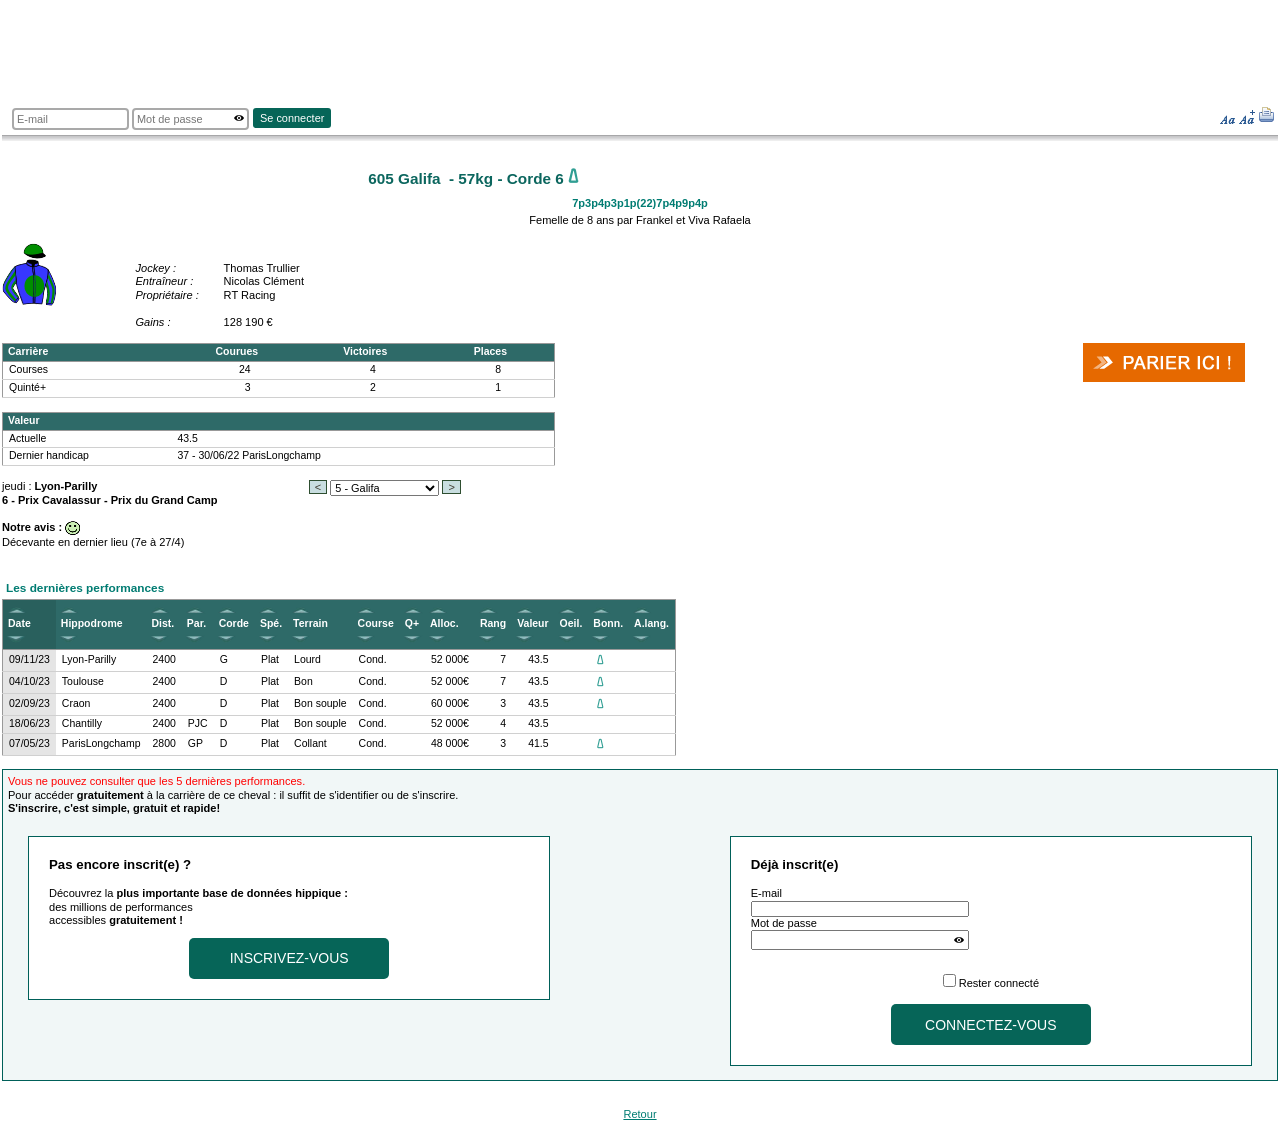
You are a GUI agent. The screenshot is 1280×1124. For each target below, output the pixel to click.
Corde (234, 623)
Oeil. (571, 623)
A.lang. (651, 623)
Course (376, 623)
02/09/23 (29, 703)
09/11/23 (29, 659)
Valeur (532, 623)
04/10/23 (29, 681)
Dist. (163, 623)
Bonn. (608, 623)
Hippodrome (92, 623)
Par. (196, 623)
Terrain (310, 623)
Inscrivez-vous (289, 958)
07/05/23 (29, 743)
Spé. (271, 623)
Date (19, 623)
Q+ (412, 623)
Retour (639, 1114)
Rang (493, 623)
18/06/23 (29, 723)
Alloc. (444, 623)
